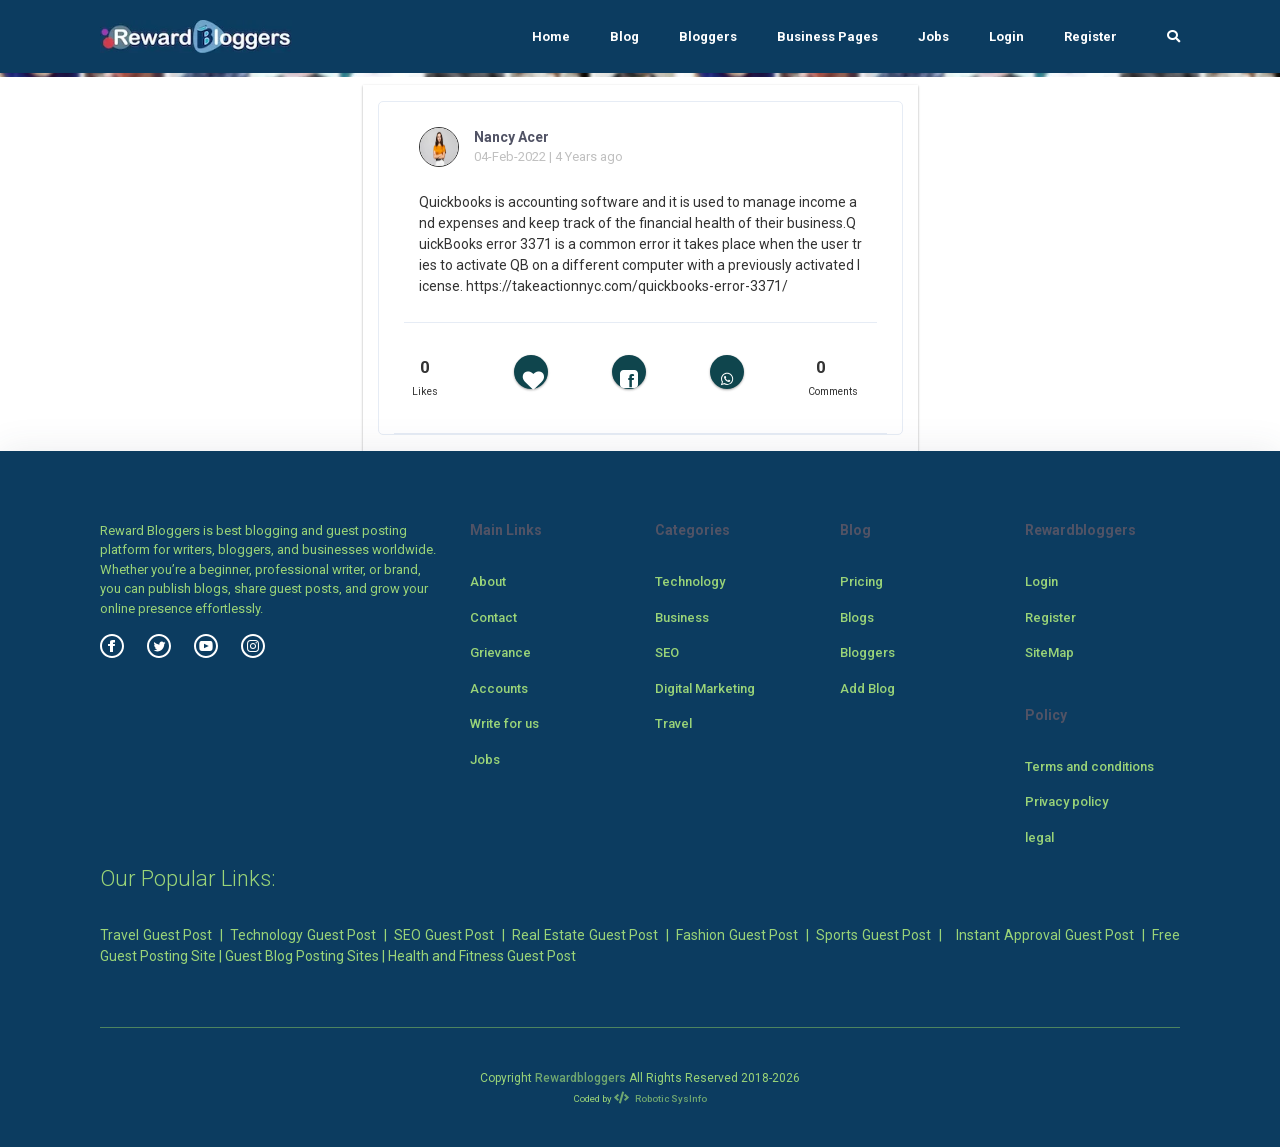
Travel (673, 723)
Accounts (499, 688)
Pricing (861, 581)
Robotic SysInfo (660, 1098)
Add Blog (867, 688)
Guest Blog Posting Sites (302, 956)
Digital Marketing (705, 688)
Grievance (500, 652)
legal (1039, 837)
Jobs (933, 36)
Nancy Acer (511, 137)
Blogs (857, 617)
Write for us (504, 723)
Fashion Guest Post (737, 935)
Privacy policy (1066, 801)
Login (1006, 36)
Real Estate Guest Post (585, 935)
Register (1090, 36)
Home (551, 36)
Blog (624, 36)
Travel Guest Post (156, 935)
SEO (667, 652)
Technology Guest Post (303, 935)
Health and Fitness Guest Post (482, 956)
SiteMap (1049, 652)
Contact (493, 617)
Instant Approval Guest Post (1045, 935)
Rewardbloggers (580, 1078)
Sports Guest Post (873, 935)
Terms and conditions (1089, 766)
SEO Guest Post (444, 935)
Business (682, 617)
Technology (690, 581)
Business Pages (827, 36)
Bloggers (708, 36)
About (488, 581)
